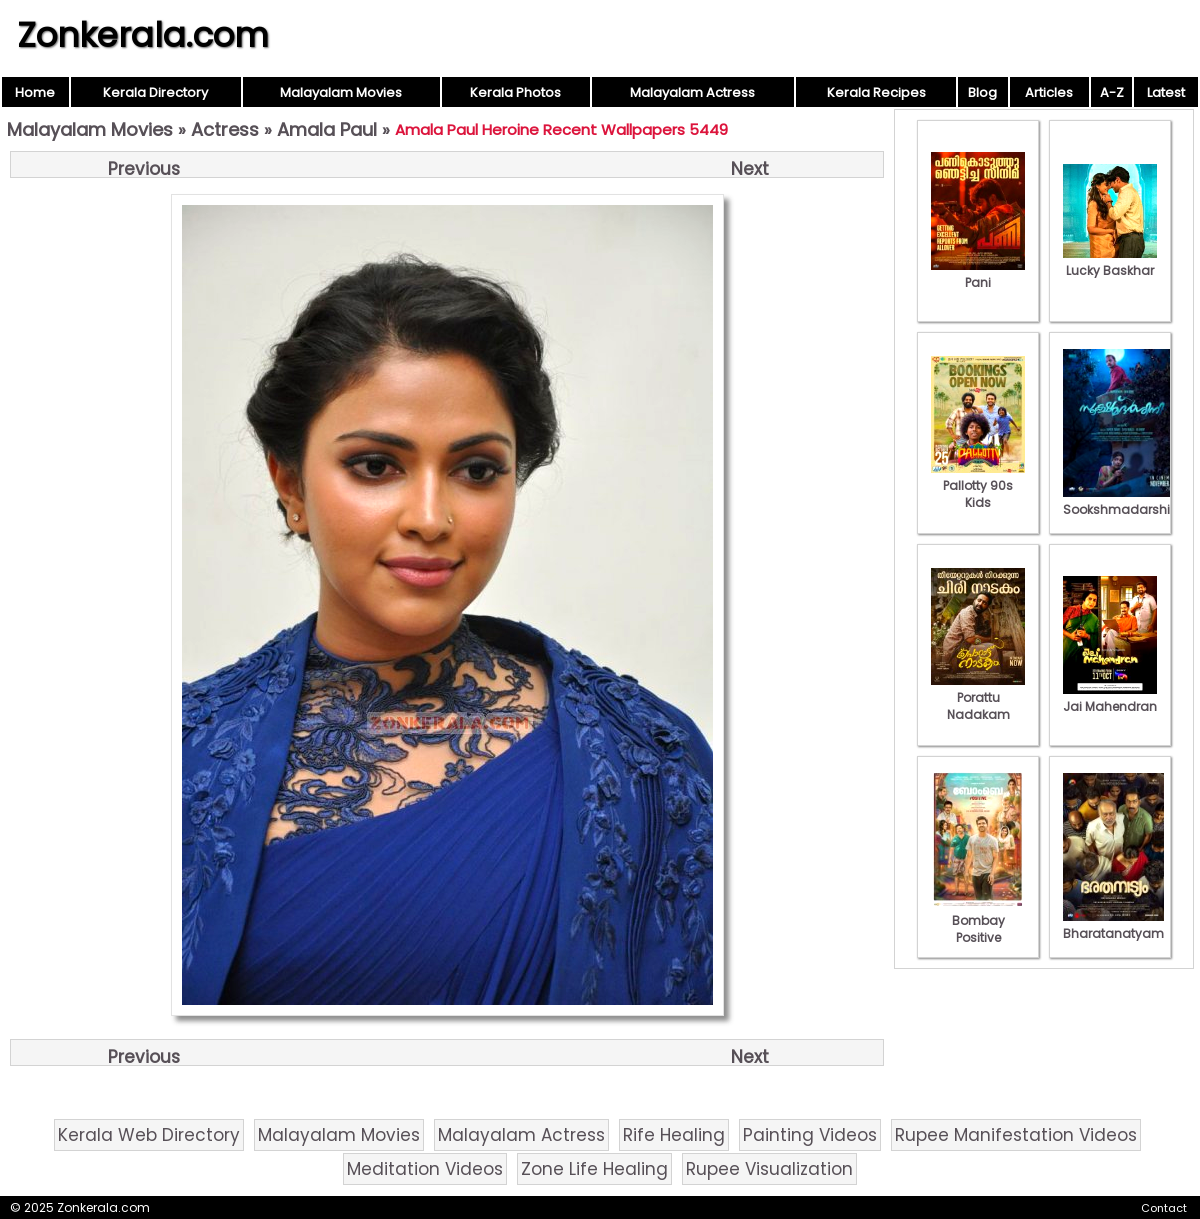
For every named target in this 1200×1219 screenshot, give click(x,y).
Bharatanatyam (1113, 925)
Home (35, 92)
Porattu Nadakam (978, 697)
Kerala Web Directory (149, 1135)
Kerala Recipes (876, 92)
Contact (1164, 1208)
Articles (1049, 92)
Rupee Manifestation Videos (1016, 1135)
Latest (1166, 92)
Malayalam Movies (341, 92)
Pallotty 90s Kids (978, 485)
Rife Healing (674, 1135)
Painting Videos (810, 1135)
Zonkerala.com (143, 35)
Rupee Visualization (769, 1169)
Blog (982, 92)
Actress (225, 129)
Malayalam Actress (692, 92)
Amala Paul (327, 129)
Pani (978, 274)
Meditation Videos (425, 1169)
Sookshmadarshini (1122, 501)
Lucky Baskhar (1110, 262)
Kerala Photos (515, 92)
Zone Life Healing (594, 1169)
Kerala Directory (155, 92)
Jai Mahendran (1110, 698)
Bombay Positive (978, 920)
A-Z (1112, 92)
